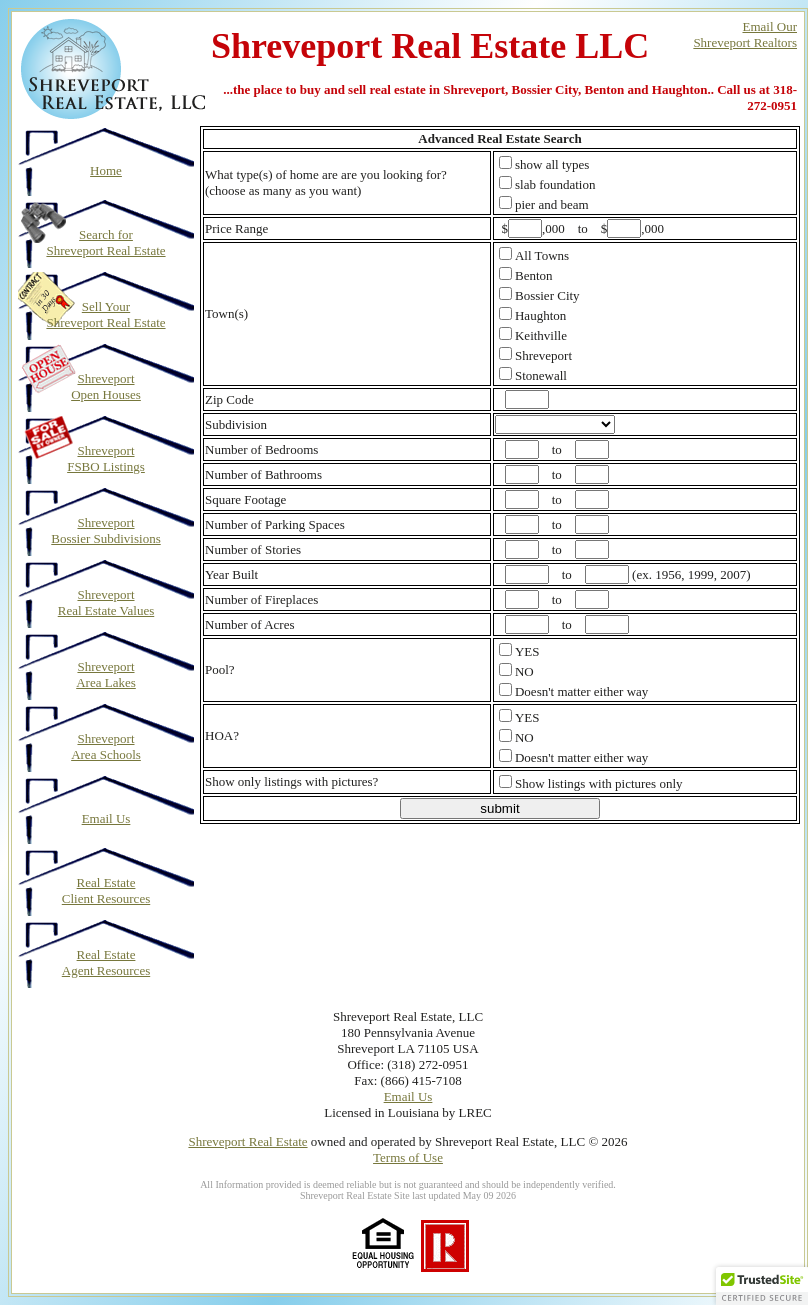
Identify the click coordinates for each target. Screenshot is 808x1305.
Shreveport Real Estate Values (106, 602)
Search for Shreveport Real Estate (105, 242)
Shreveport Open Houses (106, 386)
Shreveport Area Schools (106, 746)
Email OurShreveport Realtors (745, 34)
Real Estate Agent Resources (106, 962)
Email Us (106, 818)
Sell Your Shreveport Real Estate (105, 314)
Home (106, 170)
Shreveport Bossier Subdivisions (105, 530)
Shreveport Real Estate (247, 1141)
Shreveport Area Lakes (106, 674)
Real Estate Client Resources (106, 890)
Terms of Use (408, 1157)
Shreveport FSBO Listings (106, 458)
